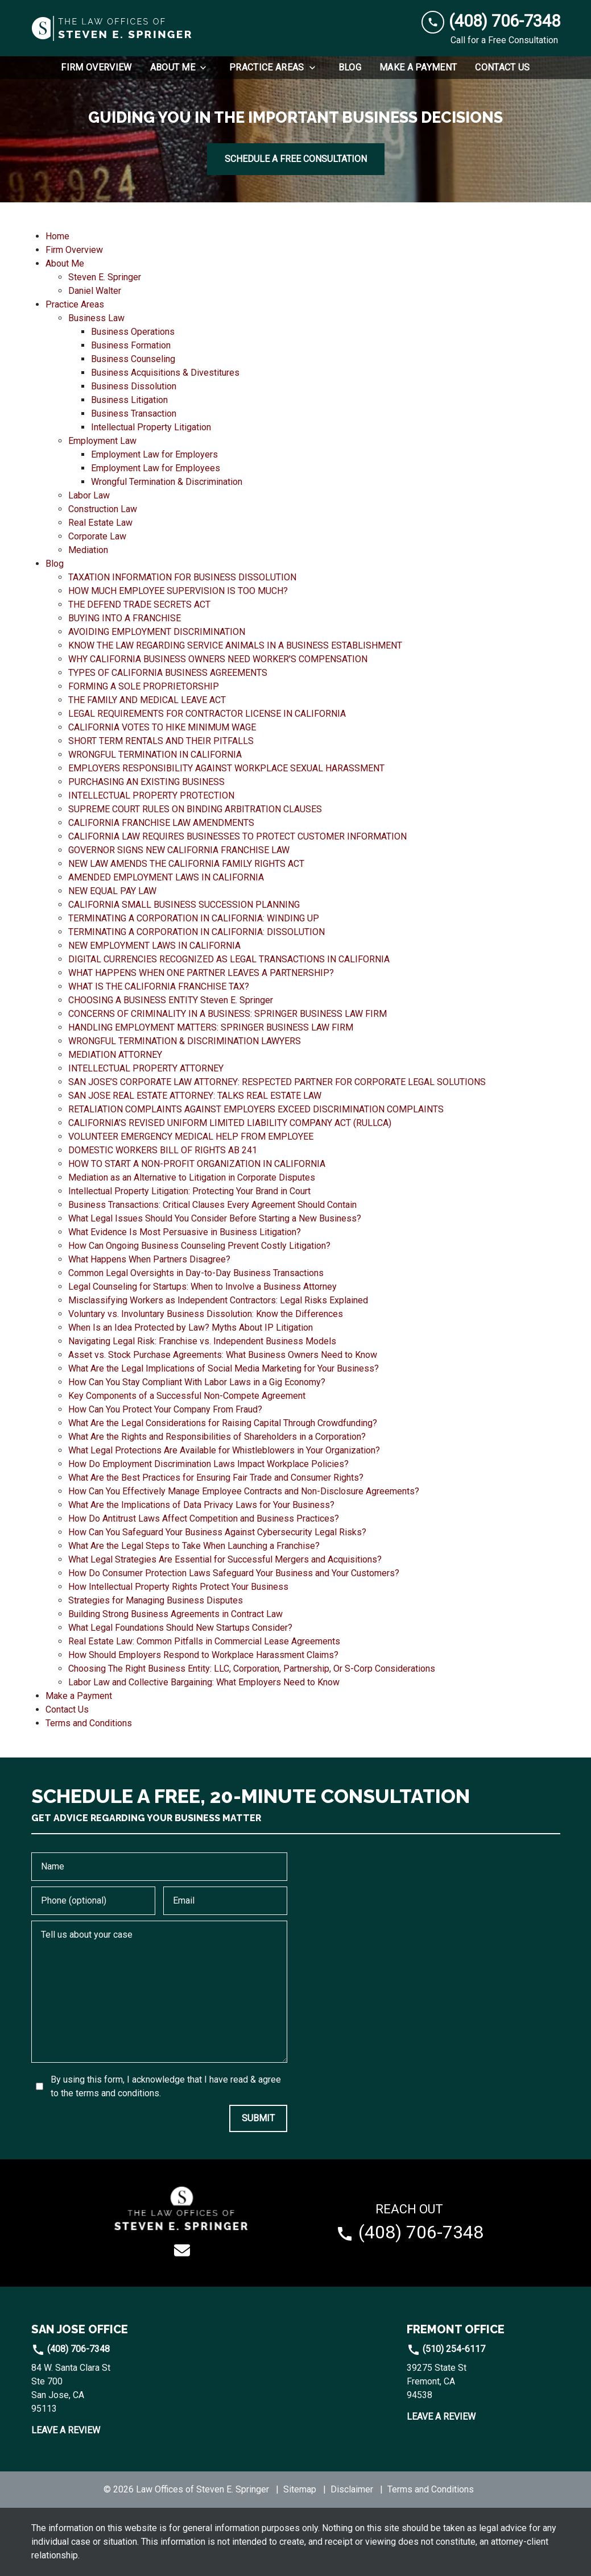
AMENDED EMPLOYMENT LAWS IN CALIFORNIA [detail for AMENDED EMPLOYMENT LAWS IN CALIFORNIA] (166, 877)
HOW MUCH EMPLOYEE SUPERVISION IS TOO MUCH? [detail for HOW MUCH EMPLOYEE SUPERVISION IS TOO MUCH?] (178, 590)
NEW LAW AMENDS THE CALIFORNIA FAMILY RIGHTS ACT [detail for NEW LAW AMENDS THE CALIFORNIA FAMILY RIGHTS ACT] (186, 863)
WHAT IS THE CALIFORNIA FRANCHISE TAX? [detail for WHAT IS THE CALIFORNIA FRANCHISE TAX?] (158, 986)
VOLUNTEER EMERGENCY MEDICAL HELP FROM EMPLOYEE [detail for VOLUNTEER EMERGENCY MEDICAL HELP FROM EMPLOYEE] (190, 1136)
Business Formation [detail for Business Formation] (131, 345)
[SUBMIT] (258, 2118)
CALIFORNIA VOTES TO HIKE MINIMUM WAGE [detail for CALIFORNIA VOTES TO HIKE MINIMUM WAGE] (162, 727)
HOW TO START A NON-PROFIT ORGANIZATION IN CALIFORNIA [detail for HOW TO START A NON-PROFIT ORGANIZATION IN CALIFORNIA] (196, 1163)
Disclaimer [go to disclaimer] (351, 2489)
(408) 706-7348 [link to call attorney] (70, 2349)
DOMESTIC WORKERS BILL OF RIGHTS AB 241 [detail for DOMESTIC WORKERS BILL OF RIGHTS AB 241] (162, 1150)
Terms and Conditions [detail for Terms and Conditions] (89, 1723)
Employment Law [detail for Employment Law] (102, 440)
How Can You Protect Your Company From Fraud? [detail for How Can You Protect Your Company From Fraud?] (165, 1409)
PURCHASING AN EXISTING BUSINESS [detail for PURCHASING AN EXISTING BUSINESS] (146, 781)
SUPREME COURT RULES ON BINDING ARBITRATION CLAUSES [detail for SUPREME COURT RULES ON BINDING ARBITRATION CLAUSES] (195, 809)
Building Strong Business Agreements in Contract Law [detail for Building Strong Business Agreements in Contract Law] (175, 1614)
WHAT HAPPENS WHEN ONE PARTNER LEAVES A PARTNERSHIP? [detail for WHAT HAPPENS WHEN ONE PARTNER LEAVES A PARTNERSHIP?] (201, 972)
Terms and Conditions (430, 2489)
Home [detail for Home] (57, 236)
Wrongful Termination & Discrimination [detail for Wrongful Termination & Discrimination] (166, 481)
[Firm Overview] (96, 67)
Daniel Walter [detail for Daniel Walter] (94, 290)
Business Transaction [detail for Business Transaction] (133, 413)
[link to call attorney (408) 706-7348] (490, 21)
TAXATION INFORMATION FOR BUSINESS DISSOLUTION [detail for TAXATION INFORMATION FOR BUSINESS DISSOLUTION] (182, 577)
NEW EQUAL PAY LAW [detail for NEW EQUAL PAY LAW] (112, 891)
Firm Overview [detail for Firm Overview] (74, 249)
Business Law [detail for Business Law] (96, 318)
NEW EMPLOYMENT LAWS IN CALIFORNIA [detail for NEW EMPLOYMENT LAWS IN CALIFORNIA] (154, 945)
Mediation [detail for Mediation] (88, 550)
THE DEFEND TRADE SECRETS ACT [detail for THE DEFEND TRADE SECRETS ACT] (139, 604)
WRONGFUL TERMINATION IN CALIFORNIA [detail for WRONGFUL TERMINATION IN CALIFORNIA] (155, 754)
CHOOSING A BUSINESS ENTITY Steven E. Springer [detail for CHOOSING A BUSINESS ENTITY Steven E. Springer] (170, 1000)
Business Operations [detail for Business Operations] (133, 331)
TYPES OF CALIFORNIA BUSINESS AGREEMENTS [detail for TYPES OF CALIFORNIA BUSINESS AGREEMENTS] (167, 672)
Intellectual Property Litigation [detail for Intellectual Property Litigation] (151, 427)
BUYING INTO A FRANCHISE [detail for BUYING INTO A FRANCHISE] (124, 618)
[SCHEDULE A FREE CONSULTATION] (296, 159)
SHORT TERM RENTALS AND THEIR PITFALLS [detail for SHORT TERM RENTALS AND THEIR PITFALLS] (161, 741)
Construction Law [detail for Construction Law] (102, 509)
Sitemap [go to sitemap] (299, 2489)
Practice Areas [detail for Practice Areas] (75, 304)
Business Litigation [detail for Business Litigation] (129, 399)
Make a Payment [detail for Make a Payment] (79, 1695)
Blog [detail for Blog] (55, 563)
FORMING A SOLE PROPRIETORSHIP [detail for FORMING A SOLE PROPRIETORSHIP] (143, 686)
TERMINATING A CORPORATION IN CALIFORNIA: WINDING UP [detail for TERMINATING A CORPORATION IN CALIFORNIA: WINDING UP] (193, 918)
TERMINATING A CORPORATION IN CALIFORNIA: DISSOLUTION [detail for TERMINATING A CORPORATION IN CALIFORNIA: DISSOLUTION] (196, 931)
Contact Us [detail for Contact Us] (67, 1709)
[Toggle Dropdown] (206, 67)
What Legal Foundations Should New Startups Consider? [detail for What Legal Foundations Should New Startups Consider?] (180, 1627)
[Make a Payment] (418, 67)
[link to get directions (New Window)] (108, 2388)
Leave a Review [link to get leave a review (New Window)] (65, 2430)
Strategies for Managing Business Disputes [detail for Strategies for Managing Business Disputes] (155, 1600)
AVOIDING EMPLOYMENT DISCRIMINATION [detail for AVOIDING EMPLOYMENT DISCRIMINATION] (156, 631)
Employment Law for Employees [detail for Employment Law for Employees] (155, 468)
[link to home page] (112, 28)
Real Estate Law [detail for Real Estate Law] (100, 522)
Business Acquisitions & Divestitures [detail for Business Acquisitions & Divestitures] (165, 372)
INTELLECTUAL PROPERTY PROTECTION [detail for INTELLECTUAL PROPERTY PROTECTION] (151, 795)
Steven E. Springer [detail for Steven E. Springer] (104, 277)
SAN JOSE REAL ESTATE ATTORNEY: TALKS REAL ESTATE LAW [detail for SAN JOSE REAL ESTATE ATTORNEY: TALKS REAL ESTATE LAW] (194, 1095)
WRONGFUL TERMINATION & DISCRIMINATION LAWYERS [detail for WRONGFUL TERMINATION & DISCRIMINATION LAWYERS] (184, 1041)
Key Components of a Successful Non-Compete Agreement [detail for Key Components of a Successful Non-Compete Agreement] (186, 1395)
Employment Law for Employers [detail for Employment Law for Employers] (154, 454)
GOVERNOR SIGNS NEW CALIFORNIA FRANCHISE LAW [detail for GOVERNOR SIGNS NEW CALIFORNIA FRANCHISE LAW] (179, 850)
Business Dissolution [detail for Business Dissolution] (133, 386)
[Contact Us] (502, 67)
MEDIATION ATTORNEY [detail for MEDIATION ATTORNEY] (115, 1054)
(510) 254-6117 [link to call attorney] (446, 2349)
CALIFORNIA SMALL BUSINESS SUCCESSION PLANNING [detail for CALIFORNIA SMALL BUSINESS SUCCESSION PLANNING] (184, 904)
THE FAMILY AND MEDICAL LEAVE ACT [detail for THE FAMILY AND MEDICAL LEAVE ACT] (147, 700)
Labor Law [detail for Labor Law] (89, 495)
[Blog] (350, 67)
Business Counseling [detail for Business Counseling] (133, 359)
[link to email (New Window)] (182, 2250)
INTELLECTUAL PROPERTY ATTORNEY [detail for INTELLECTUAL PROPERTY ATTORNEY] (146, 1068)
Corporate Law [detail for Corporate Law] (97, 536)
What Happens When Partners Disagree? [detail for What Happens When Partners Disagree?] (149, 1259)
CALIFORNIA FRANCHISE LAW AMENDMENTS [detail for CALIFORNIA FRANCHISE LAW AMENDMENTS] (161, 822)
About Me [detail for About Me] (65, 263)
